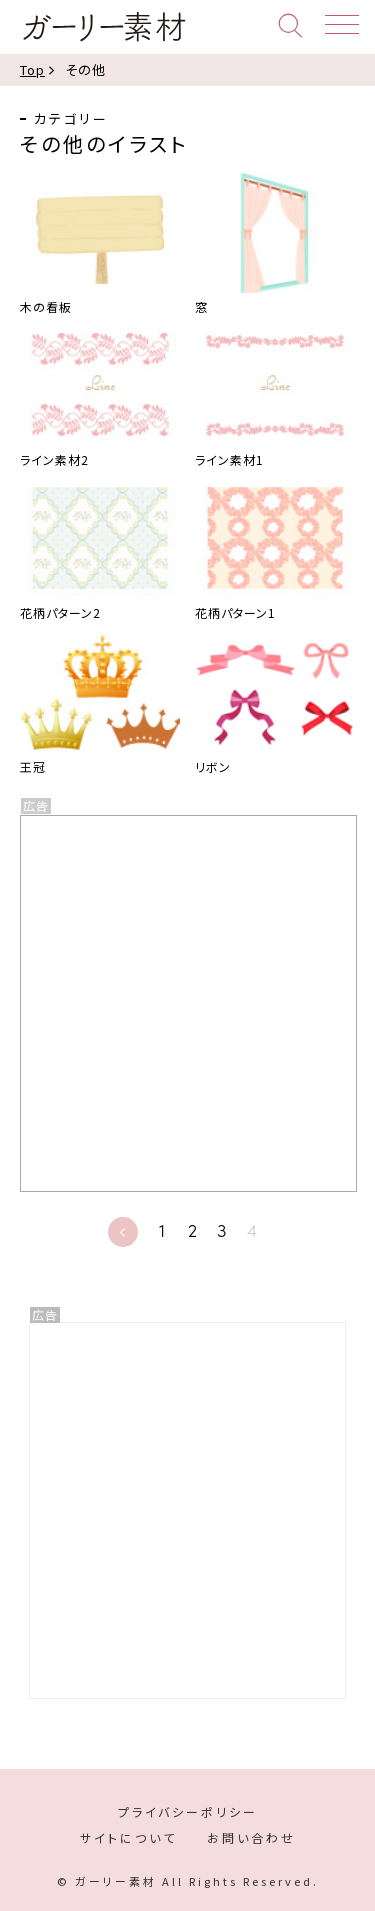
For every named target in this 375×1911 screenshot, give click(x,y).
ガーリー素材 (103, 27)
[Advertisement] (187, 1510)
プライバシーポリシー (188, 1811)
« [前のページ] (123, 1232)
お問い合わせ (251, 1837)
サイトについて (128, 1837)
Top (32, 69)
